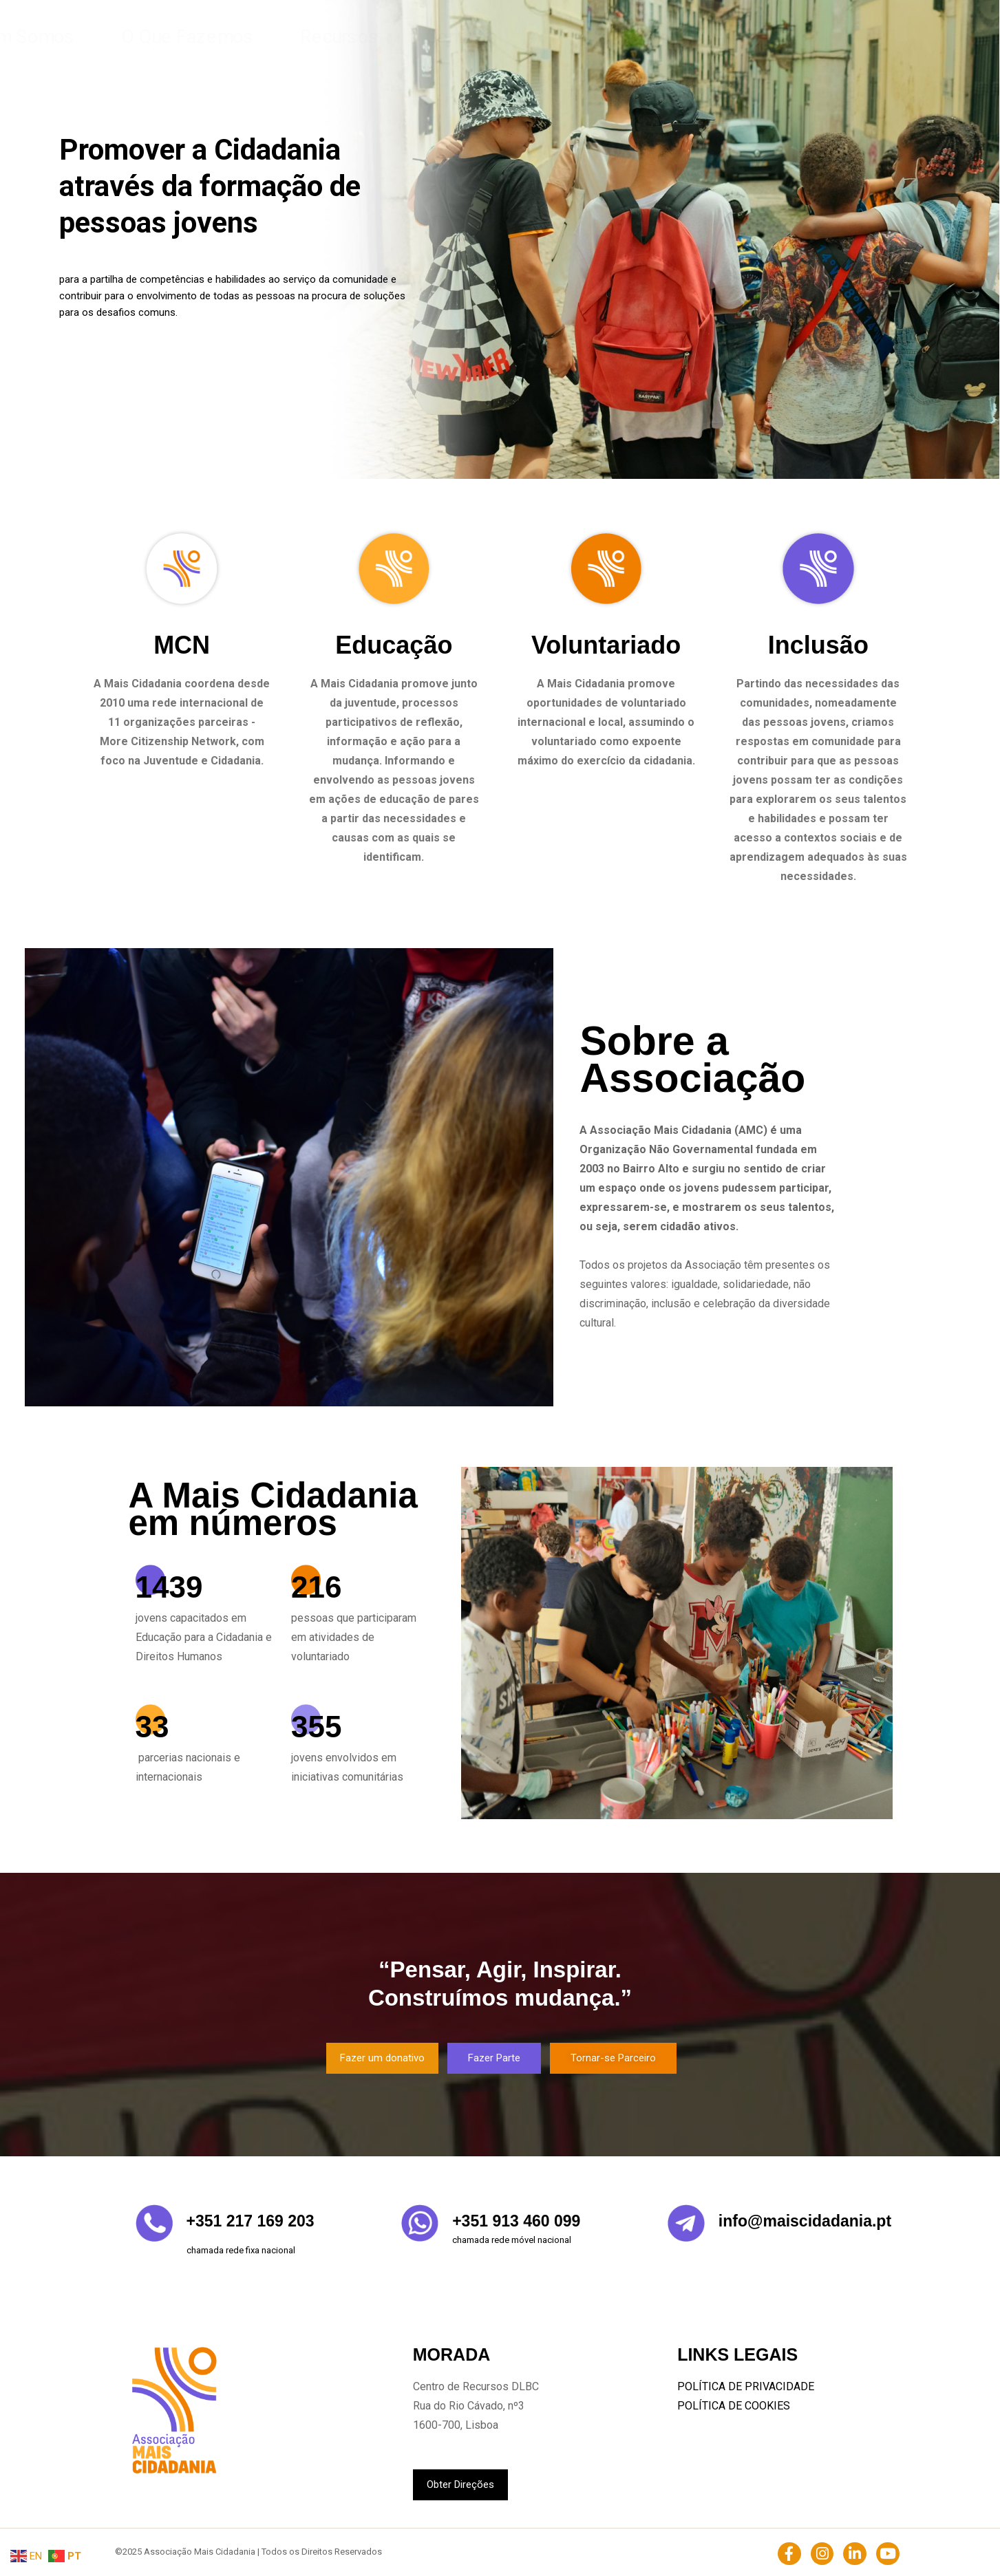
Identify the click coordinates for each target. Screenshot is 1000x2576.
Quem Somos (423, 36)
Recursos (611, 36)
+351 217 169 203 (251, 2221)
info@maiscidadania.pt (805, 2221)
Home (348, 36)
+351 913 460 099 (516, 2221)
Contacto (683, 36)
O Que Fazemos (522, 36)
